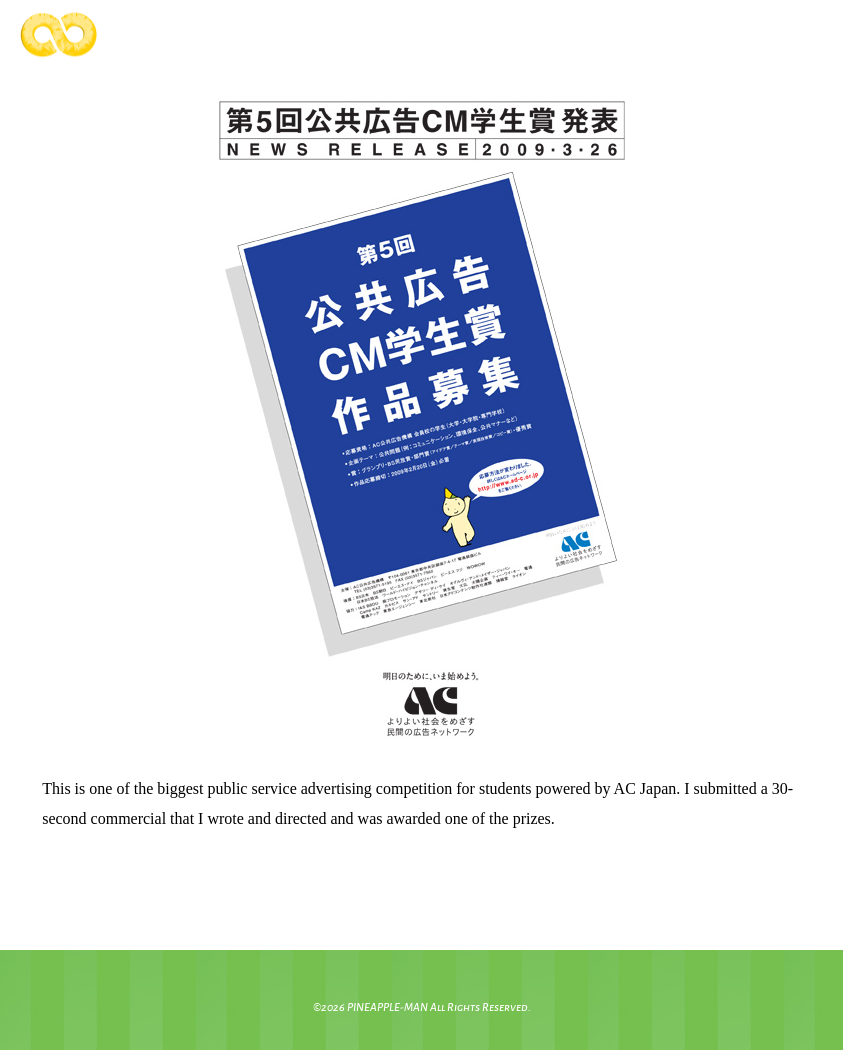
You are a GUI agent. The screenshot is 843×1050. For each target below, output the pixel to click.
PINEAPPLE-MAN (387, 1007)
